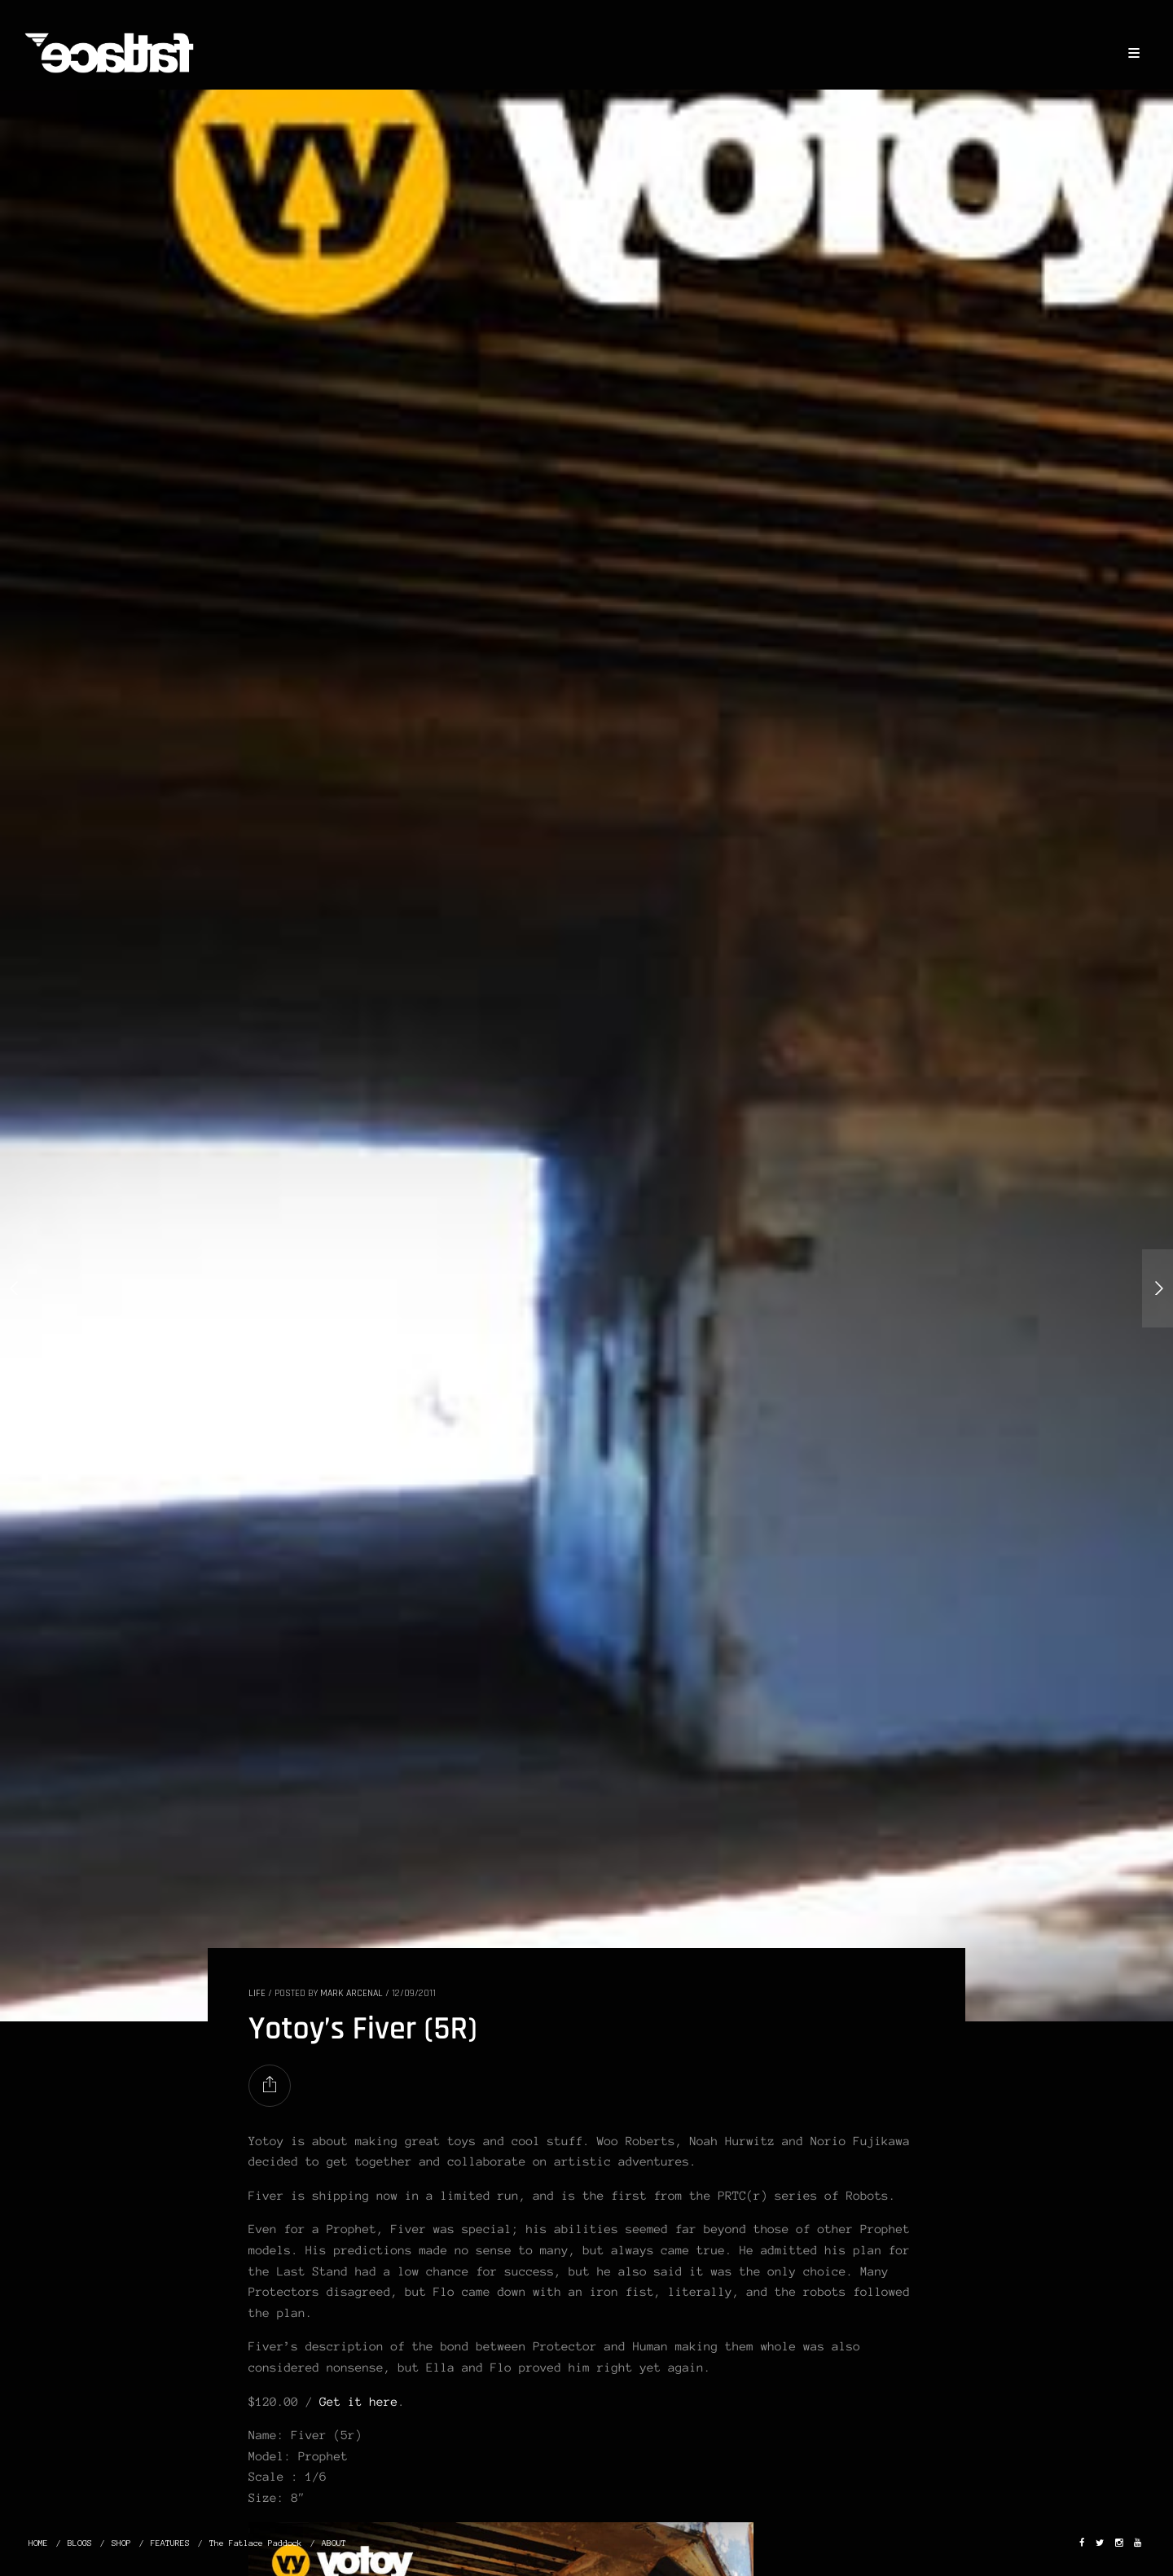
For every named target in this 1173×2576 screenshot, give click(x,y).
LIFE (257, 1993)
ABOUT (334, 2543)
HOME (38, 2543)
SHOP (121, 2543)
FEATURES (170, 2543)
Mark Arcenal (351, 1993)
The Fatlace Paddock (255, 2543)
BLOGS (80, 2543)
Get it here (358, 2401)
